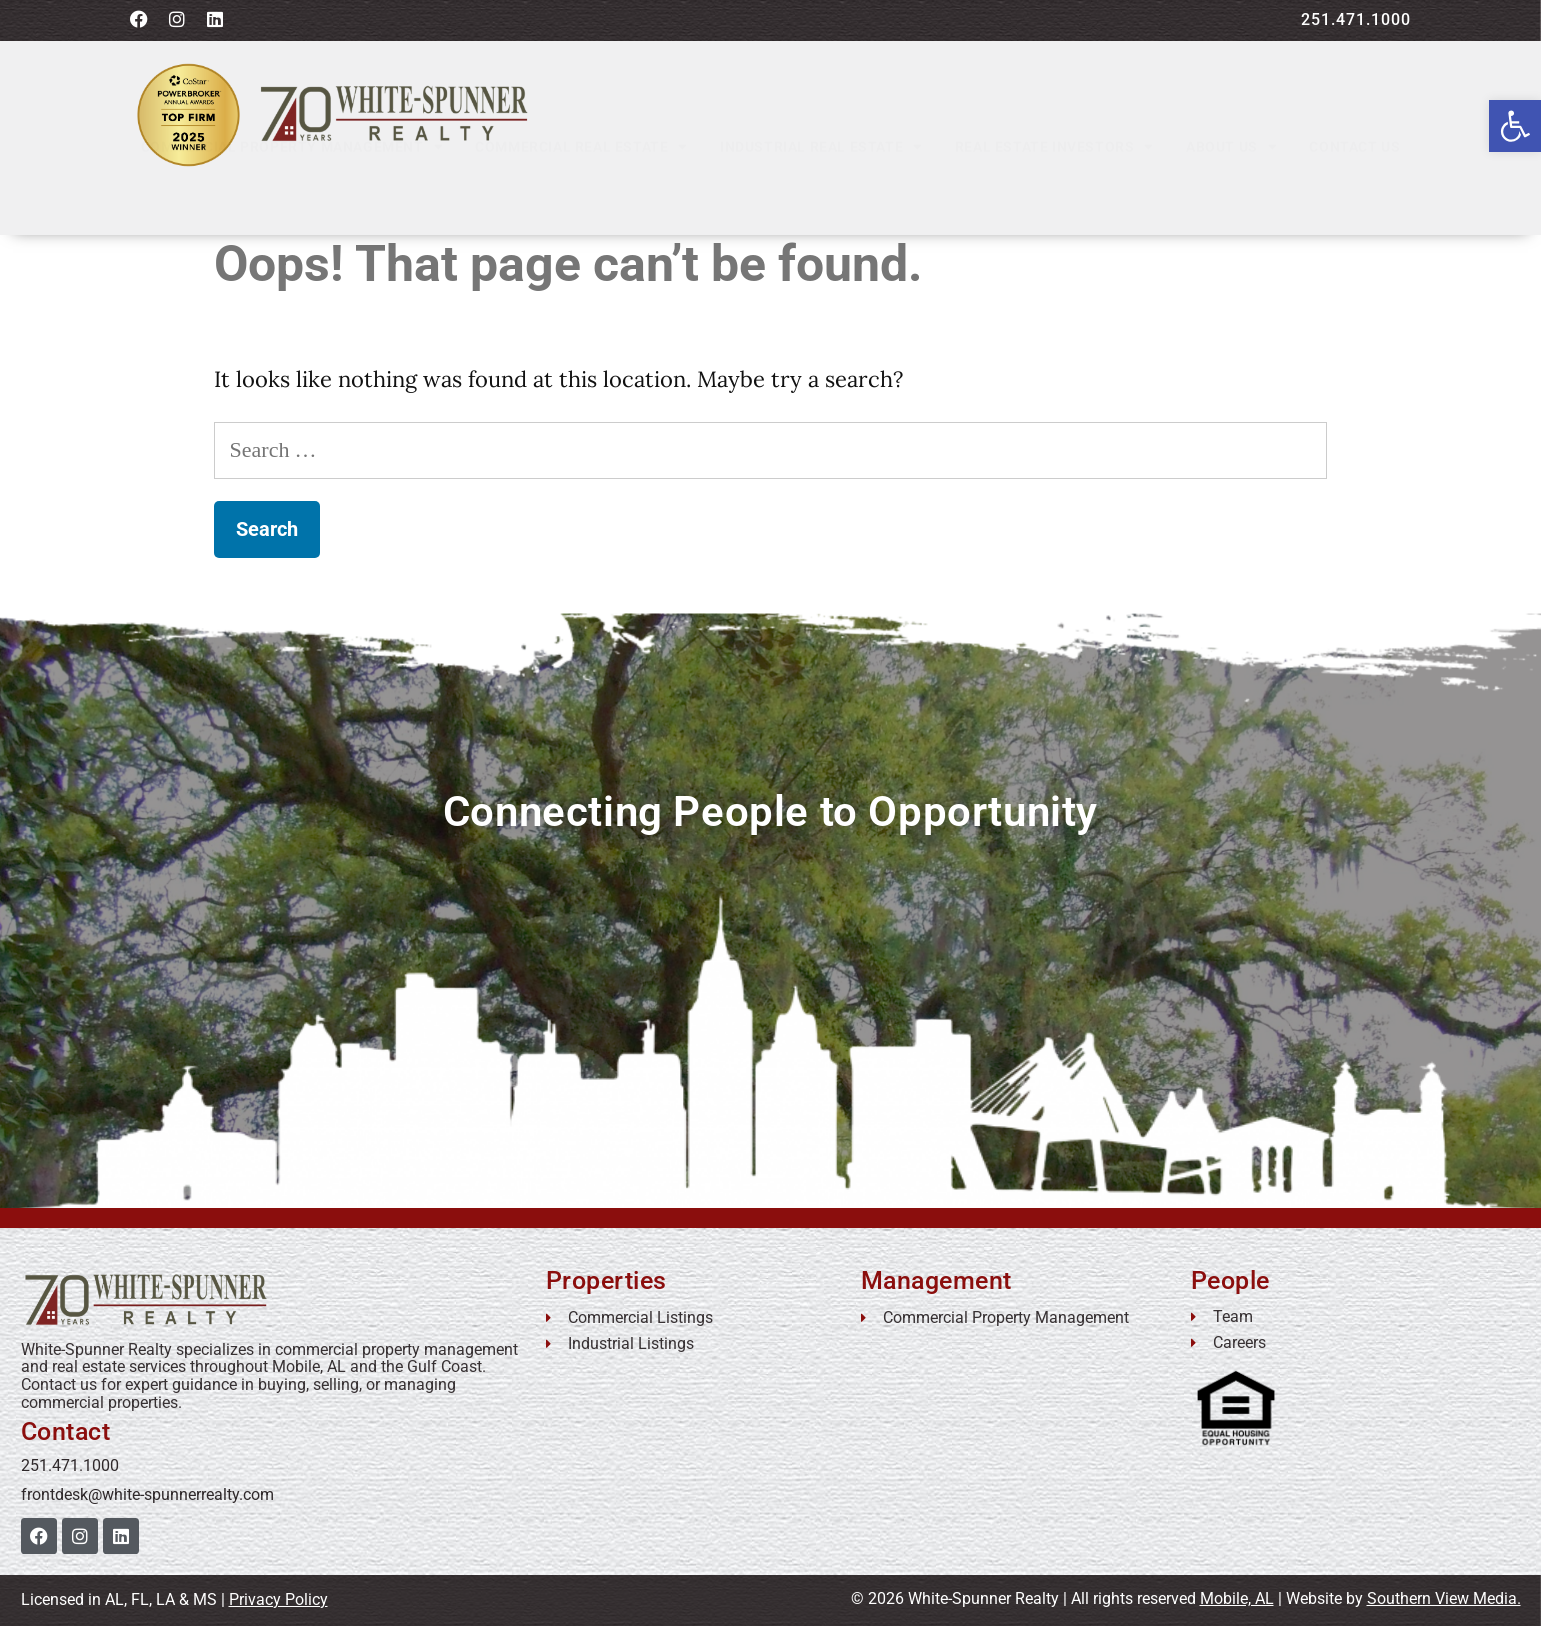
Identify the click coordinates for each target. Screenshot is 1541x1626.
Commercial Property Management (292, 192)
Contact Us (1354, 192)
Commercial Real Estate (581, 192)
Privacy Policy (278, 1599)
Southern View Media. (1444, 1598)
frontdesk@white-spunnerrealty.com (147, 1494)
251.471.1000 (1356, 19)
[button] (1515, 126)
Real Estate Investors (1054, 192)
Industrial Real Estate (821, 192)
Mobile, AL (1237, 1598)
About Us (1231, 192)
